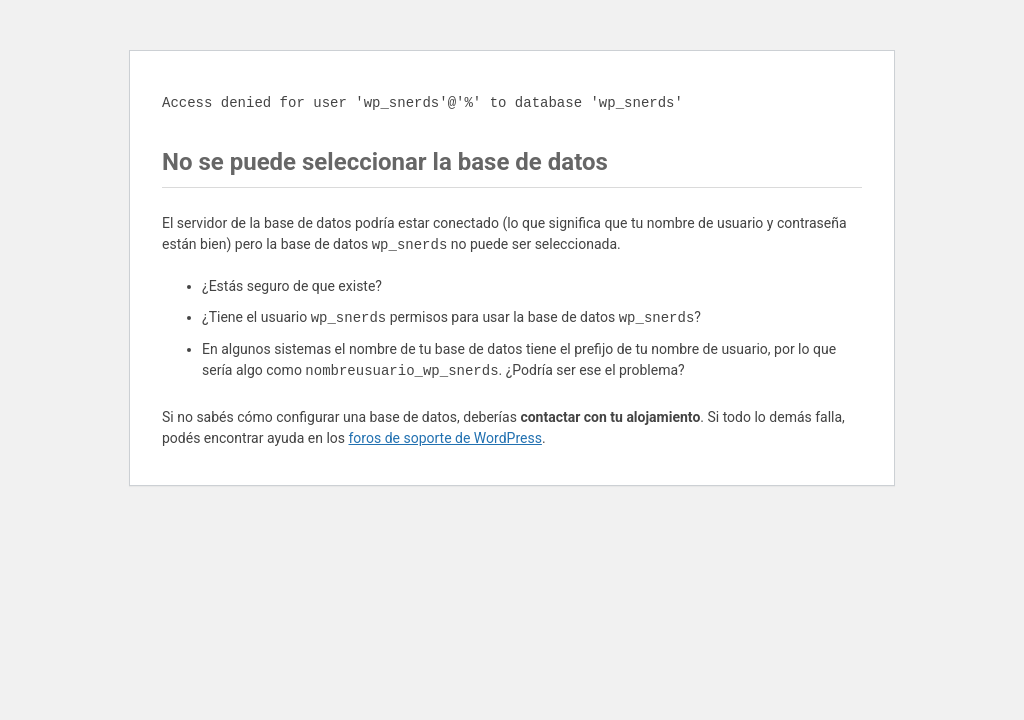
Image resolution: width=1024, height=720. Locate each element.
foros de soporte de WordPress (445, 438)
